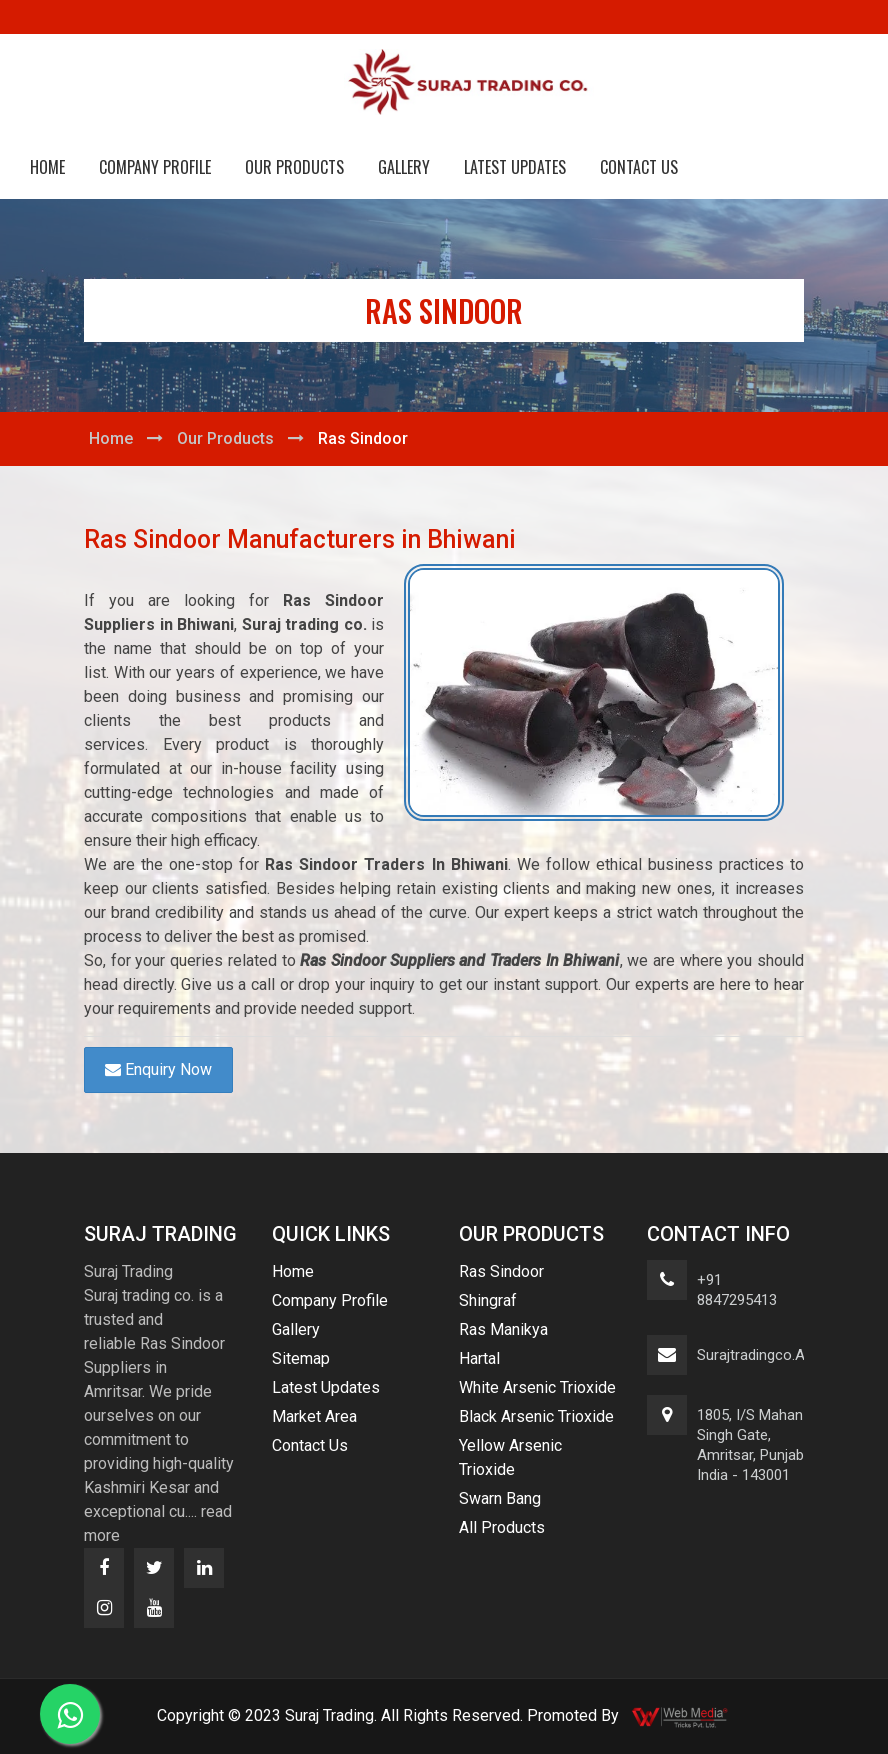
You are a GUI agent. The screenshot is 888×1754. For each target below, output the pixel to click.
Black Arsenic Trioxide (536, 1416)
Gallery (404, 167)
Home (47, 167)
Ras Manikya (503, 1329)
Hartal (479, 1358)
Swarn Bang (500, 1498)
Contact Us (639, 167)
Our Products (294, 167)
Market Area (314, 1416)
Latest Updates (515, 167)
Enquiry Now (158, 1069)
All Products (502, 1527)
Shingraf (488, 1300)
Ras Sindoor (501, 1271)
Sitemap (301, 1358)
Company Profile (155, 167)
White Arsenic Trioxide (537, 1387)
